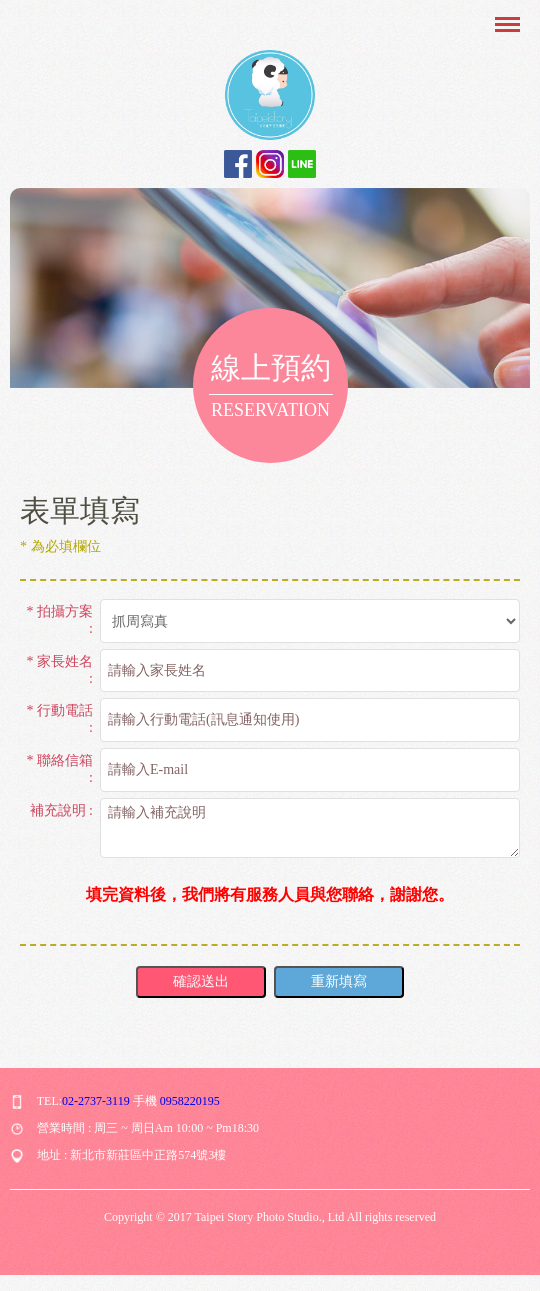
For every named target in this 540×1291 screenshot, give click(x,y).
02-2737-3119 (96, 1101)
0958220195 (190, 1101)
